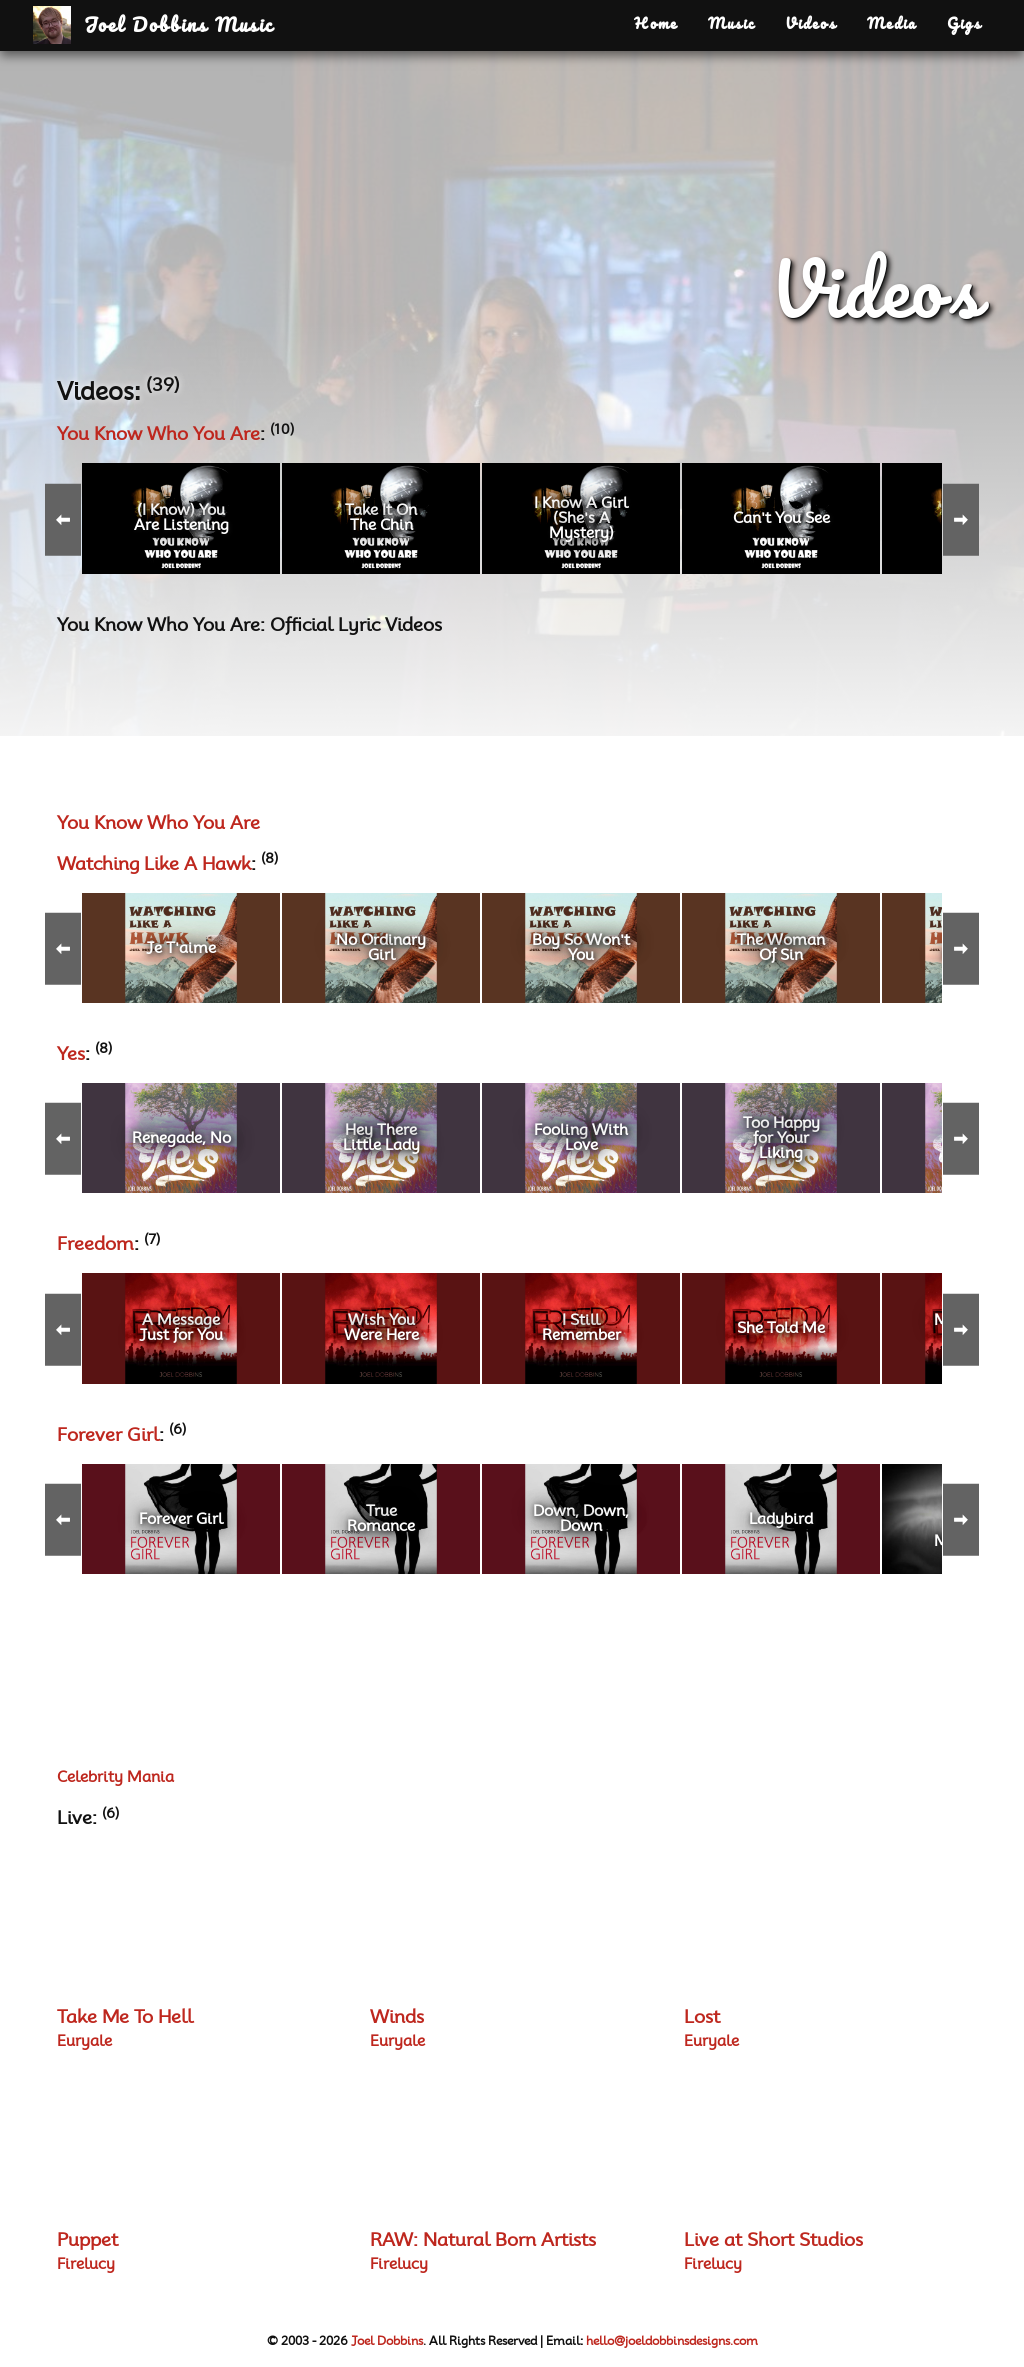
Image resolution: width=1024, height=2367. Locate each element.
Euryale (84, 2041)
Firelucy (86, 2264)
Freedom (95, 1245)
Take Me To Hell (125, 2018)
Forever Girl (108, 1436)
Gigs (964, 25)
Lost (702, 2018)
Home (656, 25)
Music (731, 25)
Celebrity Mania (115, 1777)
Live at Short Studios (773, 2241)
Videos (811, 25)
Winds (397, 2018)
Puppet (87, 2241)
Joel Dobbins (387, 2341)
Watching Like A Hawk (154, 865)
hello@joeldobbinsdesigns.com (672, 2341)
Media (892, 25)
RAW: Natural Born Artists (483, 2241)
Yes (71, 1055)
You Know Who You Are (158, 435)
